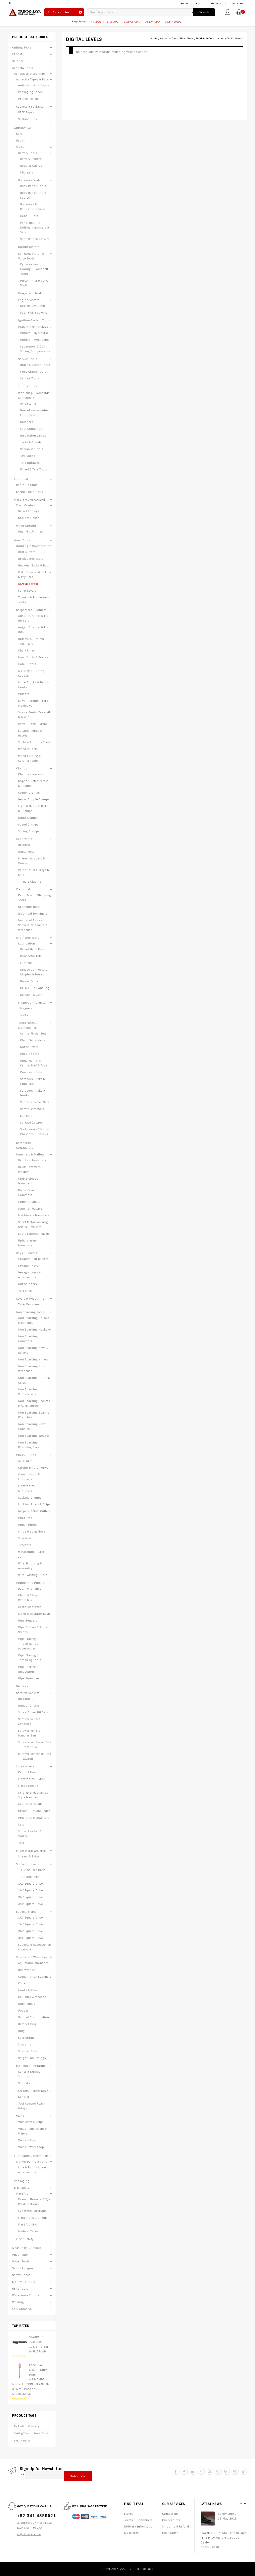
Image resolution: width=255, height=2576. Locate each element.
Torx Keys (25, 1291)
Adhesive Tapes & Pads (32, 79)
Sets (21, 1824)
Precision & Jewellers (33, 1818)
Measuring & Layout (26, 2248)
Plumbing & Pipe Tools (32, 1583)
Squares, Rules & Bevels (30, 733)
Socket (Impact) (27, 1864)
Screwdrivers (25, 1766)
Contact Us (236, 3)
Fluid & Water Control (29, 499)
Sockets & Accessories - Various (34, 1947)
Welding (18, 2302)
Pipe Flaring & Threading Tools (29, 1657)
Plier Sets (25, 1518)
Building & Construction (210, 38)
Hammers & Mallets (30, 1154)
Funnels (26, 963)
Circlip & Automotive (33, 1467)
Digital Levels (28, 584)
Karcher (18, 61)
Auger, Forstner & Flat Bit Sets (34, 618)
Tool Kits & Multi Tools (32, 2091)
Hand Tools (187, 38)
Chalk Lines (26, 650)
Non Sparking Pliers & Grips (34, 1380)
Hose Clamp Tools (33, 371)
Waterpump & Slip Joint (31, 1554)
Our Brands (170, 2533)
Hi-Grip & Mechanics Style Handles (33, 1795)
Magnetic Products (31, 1002)
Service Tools (27, 359)
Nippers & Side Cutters (34, 1511)
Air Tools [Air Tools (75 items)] (96, 21)
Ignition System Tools (34, 320)
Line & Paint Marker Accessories (32, 2170)
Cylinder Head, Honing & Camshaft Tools (34, 269)
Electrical (21, 479)
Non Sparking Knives (33, 1359)
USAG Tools (20, 2288)
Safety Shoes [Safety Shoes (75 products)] (22, 2440)
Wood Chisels (28, 749)
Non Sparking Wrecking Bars (28, 1445)
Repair (21, 140)
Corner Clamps (29, 792)
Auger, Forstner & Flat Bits (34, 630)
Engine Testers (28, 300)
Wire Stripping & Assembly (30, 1566)
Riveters (22, 1686)
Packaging (21, 2181)
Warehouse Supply (25, 2295)
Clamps (21, 768)
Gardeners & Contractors (24, 1145)
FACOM (17, 54)
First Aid (22, 2193)
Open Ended (26, 2004)
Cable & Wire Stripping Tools (34, 897)
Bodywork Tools (29, 180)
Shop (199, 3)
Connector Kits (31, 956)
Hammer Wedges (30, 1208)
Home (184, 3)
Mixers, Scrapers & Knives (31, 861)
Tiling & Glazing (29, 881)
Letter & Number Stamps (30, 2074)
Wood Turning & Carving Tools (29, 758)
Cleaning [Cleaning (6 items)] (112, 21)
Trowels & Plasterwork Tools (34, 600)
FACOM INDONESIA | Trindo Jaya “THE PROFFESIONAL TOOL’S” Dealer (223, 2537)
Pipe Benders (27, 1620)
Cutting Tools (21, 47)
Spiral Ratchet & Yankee (29, 1834)
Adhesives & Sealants (29, 73)
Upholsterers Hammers (27, 1243)
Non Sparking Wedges (34, 1435)
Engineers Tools (27, 938)
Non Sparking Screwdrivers (28, 1392)
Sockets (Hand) (26, 1912)
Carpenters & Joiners (31, 610)
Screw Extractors (32, 1109)
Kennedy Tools (169, 38)
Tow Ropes (27, 456)
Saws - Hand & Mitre (32, 724)
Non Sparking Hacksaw (34, 1329)
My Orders (131, 2533)
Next (245, 2503)
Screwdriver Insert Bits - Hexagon (34, 1756)
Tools (20, 147)
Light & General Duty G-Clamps (33, 808)
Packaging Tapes (30, 92)
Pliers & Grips (26, 1455)
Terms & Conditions (138, 2520)
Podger (23, 2010)
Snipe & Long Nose (31, 1531)
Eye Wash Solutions (32, 2211)
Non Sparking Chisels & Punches (34, 1320)
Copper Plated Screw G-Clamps (33, 783)
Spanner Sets (27, 2051)
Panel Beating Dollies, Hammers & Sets (34, 227)
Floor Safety (25, 2239)
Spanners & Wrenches (32, 1957)
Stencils (24, 2083)
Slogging (24, 2044)
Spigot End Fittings (32, 2058)
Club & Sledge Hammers (28, 1181)
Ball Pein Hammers (32, 1160)
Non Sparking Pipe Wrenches (31, 1368)
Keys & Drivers (26, 1253)
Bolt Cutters (26, 552)
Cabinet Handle (29, 1772)
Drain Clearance (29, 1607)
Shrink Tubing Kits (29, 492)
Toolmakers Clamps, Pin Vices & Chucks (35, 1132)
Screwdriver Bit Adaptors (29, 1721)
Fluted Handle (28, 1786)
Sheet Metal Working (31, 1850)
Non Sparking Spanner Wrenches (34, 1415)
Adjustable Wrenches (33, 1963)
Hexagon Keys (28, 1265)
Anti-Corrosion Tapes (33, 85)
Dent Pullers (29, 216)
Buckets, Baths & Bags (34, 565)
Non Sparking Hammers (28, 1339)
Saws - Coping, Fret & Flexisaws (33, 703)
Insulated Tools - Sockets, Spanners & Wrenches (32, 925)
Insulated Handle (30, 1804)
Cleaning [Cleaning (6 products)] (33, 2426)
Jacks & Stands (31, 442)
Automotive (22, 128)
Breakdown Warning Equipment (34, 413)
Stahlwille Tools (23, 2282)
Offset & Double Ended (34, 1811)
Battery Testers (31, 159)
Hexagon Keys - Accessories (29, 1275)
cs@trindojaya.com (29, 2534)
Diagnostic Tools (30, 293)
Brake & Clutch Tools (35, 365)
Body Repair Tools (33, 186)
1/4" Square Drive (30, 1890)
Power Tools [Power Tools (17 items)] (152, 21)
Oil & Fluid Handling (34, 988)
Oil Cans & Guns (31, 995)
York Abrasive (22, 2309)
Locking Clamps (30, 1497)
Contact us (170, 2514)
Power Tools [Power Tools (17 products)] (41, 2433)
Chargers (26, 172)
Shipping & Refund (175, 2526)
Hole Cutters (27, 664)
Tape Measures (29, 1304)
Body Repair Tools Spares (33, 195)
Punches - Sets (31, 1072)
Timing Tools (27, 386)
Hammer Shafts (29, 1202)
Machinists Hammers (33, 1215)
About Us (216, 3)
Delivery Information (139, 2526)
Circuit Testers (28, 247)
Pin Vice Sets (29, 1054)
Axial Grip (25, 1461)
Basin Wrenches (29, 1588)
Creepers (26, 422)
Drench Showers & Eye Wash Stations (34, 2202)
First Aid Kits (27, 2224)
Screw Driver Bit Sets (33, 1712)
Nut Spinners (27, 1284)
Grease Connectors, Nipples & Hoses (34, 972)
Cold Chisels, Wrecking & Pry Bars (35, 574)
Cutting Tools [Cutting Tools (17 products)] (22, 2433)
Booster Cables (31, 165)
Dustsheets (26, 851)
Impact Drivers (29, 1705)
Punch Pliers (27, 1525)
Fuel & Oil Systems (33, 312)
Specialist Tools (31, 449)
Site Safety (21, 2188)
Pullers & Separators (33, 327)
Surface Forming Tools (34, 742)
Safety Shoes (21, 2275)
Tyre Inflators (30, 462)
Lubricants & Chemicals (31, 2156)
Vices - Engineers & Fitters (32, 2131)
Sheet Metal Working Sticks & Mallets (33, 1224)
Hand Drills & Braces (33, 657)
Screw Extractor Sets (34, 1102)
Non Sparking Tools (30, 1312)
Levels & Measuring (30, 1298)
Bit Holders (26, 1699)
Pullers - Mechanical (35, 340)
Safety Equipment (24, 2268)
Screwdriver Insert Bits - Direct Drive (34, 1744)
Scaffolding (26, 2037)
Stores (128, 2514)
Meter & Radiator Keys (34, 1614)
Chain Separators (32, 1040)
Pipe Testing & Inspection (28, 1669)
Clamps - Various (31, 774)
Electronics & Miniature (27, 1488)
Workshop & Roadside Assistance (34, 395)
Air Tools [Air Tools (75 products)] (19, 2426)
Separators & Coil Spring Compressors (35, 349)
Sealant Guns (27, 119)
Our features (171, 2520)
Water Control (26, 526)
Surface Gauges (31, 1122)
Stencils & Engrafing (31, 2066)
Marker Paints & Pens (31, 2161)
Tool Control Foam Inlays (31, 2106)
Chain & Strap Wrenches (28, 1598)
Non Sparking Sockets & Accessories (34, 1403)
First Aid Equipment (32, 2218)
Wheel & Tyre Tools (33, 469)
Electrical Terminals (32, 913)
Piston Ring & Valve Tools (34, 283)
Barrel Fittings (28, 511)
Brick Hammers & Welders (30, 1169)
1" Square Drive (29, 1877)
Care (19, 134)
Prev (241, 2503)
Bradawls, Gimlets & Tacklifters (32, 641)
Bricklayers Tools (30, 558)
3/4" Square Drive (30, 1897)
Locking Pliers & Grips (34, 1504)
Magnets (26, 1008)
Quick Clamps (28, 818)
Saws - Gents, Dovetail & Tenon (34, 715)
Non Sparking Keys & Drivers (33, 1350)
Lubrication (26, 943)
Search (204, 12)
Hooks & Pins (27, 1990)
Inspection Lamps (33, 435)
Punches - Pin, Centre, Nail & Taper (34, 1063)
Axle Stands (28, 403)
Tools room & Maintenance (27, 1025)
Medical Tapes (28, 2231)
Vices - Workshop (31, 2147)
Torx (21, 1843)
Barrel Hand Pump (33, 949)
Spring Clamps (29, 831)
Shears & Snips (29, 1856)
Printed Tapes (28, 99)
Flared (22, 1983)
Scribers (26, 1116)
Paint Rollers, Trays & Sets (33, 872)
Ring (21, 2031)
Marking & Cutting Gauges (31, 673)
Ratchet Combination (33, 2017)
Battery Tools (27, 153)
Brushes (24, 845)
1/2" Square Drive (30, 1883)
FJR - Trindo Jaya (140, 2569)
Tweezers (24, 1545)
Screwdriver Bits (27, 1693)
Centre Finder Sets (33, 1033)
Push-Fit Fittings (30, 531)
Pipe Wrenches (29, 1678)
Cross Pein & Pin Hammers (30, 1192)
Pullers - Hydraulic (34, 333)
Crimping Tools (29, 907)
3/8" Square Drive (30, 1904)
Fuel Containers (31, 429)
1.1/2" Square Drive (32, 1870)
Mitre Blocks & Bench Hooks (33, 685)
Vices (20, 2116)
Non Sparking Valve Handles (32, 1426)
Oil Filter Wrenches (32, 1997)
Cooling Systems (32, 306)
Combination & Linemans (29, 1477)
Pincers (23, 694)
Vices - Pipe (27, 2140)
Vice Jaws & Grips (31, 2122)
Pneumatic (20, 2254)
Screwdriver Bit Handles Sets (29, 1733)
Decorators (24, 839)
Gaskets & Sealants (29, 106)
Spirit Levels (27, 590)
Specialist (25, 1538)
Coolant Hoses (28, 518)
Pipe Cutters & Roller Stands (33, 1630)
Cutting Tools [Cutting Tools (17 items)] (132, 21)
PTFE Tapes (26, 112)
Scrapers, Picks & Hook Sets (32, 1081)
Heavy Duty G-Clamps (34, 799)
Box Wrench (26, 1970)
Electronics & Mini (31, 1779)
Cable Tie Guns (27, 485)
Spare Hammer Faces (33, 1234)
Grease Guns (29, 981)
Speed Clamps (28, 824)
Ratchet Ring (27, 2024)
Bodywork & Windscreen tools (32, 207)
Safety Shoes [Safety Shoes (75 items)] (173, 21)
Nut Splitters (29, 1047)
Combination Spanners (35, 1976)
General (23, 2097)
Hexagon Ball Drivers (33, 1259)
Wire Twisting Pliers (32, 1575)
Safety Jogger (228, 2514)
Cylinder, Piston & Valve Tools (31, 256)
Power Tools (20, 2261)
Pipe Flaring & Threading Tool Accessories (29, 1643)
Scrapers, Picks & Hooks (32, 1093)
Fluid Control (25, 505)
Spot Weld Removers (35, 239)
